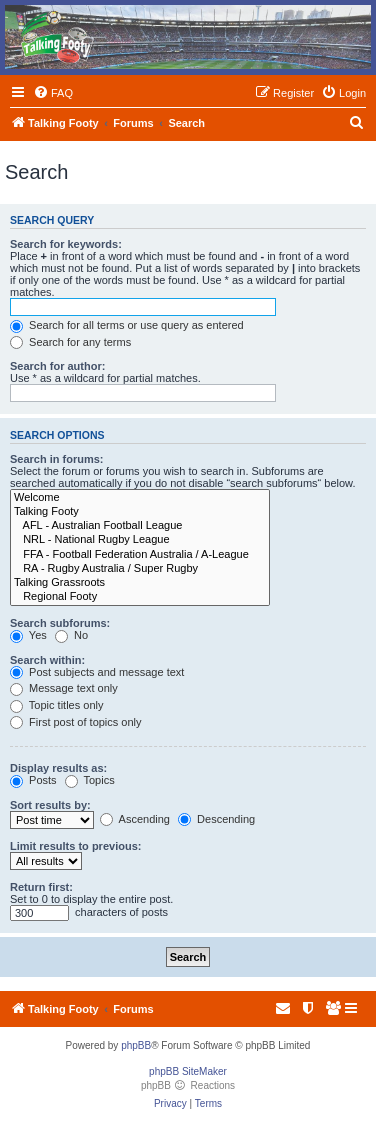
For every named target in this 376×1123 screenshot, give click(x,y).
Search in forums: (57, 459)
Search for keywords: (66, 244)
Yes (28, 635)
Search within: (47, 660)
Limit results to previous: (75, 846)
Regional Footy (140, 597)
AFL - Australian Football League (140, 526)
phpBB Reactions (188, 1085)
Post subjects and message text (97, 672)
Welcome (140, 498)
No (71, 635)
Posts (33, 780)
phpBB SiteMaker (188, 1071)
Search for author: (57, 366)
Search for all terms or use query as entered (127, 325)
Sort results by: (50, 805)
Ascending (135, 819)
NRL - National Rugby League (140, 540)
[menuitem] (53, 93)
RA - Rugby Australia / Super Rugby (140, 569)
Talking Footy (140, 512)
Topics (90, 780)
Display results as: (58, 768)
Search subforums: (60, 623)
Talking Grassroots (140, 583)
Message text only (64, 688)
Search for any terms (70, 342)
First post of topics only (76, 722)
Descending (216, 819)
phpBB (136, 1045)
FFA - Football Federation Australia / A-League (140, 555)
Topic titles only (56, 705)
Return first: (41, 887)
